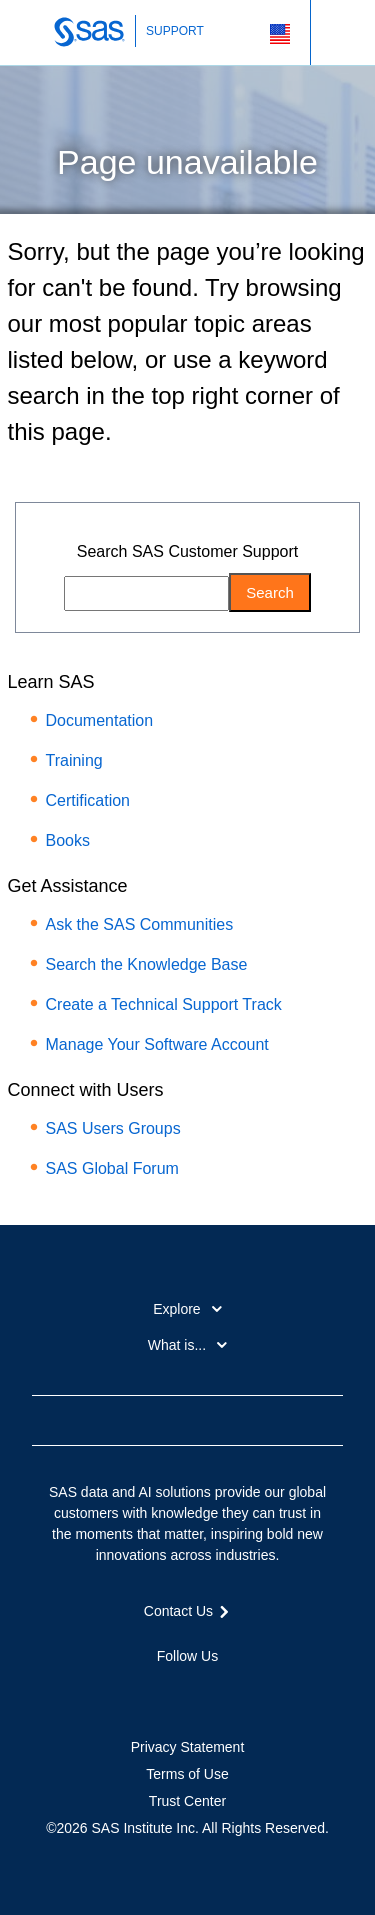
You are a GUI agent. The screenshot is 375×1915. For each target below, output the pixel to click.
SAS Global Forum (112, 1168)
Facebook (116, 1691)
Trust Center (187, 1801)
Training (74, 760)
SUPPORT (175, 31)
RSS (259, 1691)
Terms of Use (187, 1774)
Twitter (152, 1691)
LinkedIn (188, 1691)
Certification (88, 800)
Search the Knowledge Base (147, 964)
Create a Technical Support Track (164, 1004)
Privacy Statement (188, 1747)
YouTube (223, 1691)
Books (68, 840)
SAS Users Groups (113, 1128)
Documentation (100, 720)
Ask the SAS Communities (140, 924)
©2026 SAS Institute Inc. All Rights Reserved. (187, 1828)
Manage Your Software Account (157, 1044)
